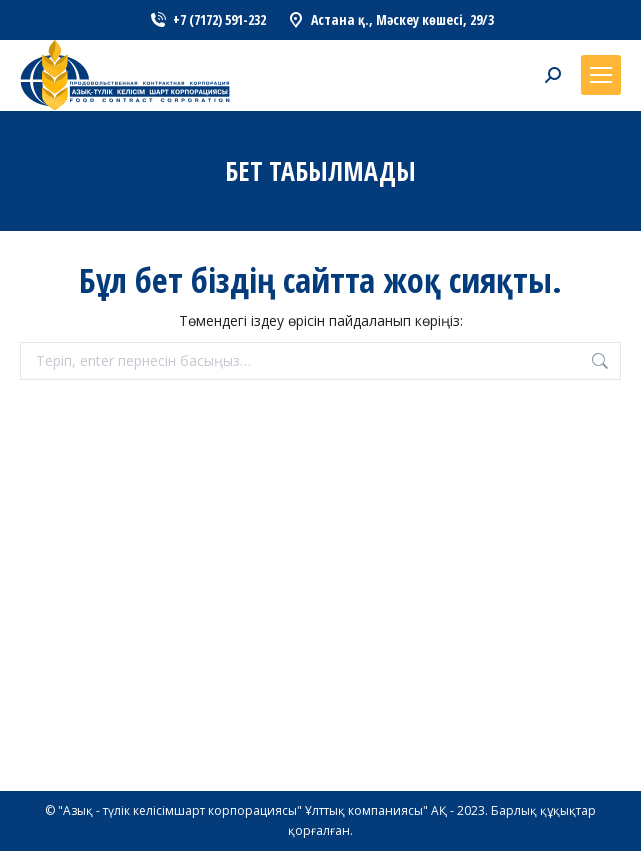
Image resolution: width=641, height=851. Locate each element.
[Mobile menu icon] (601, 75)
